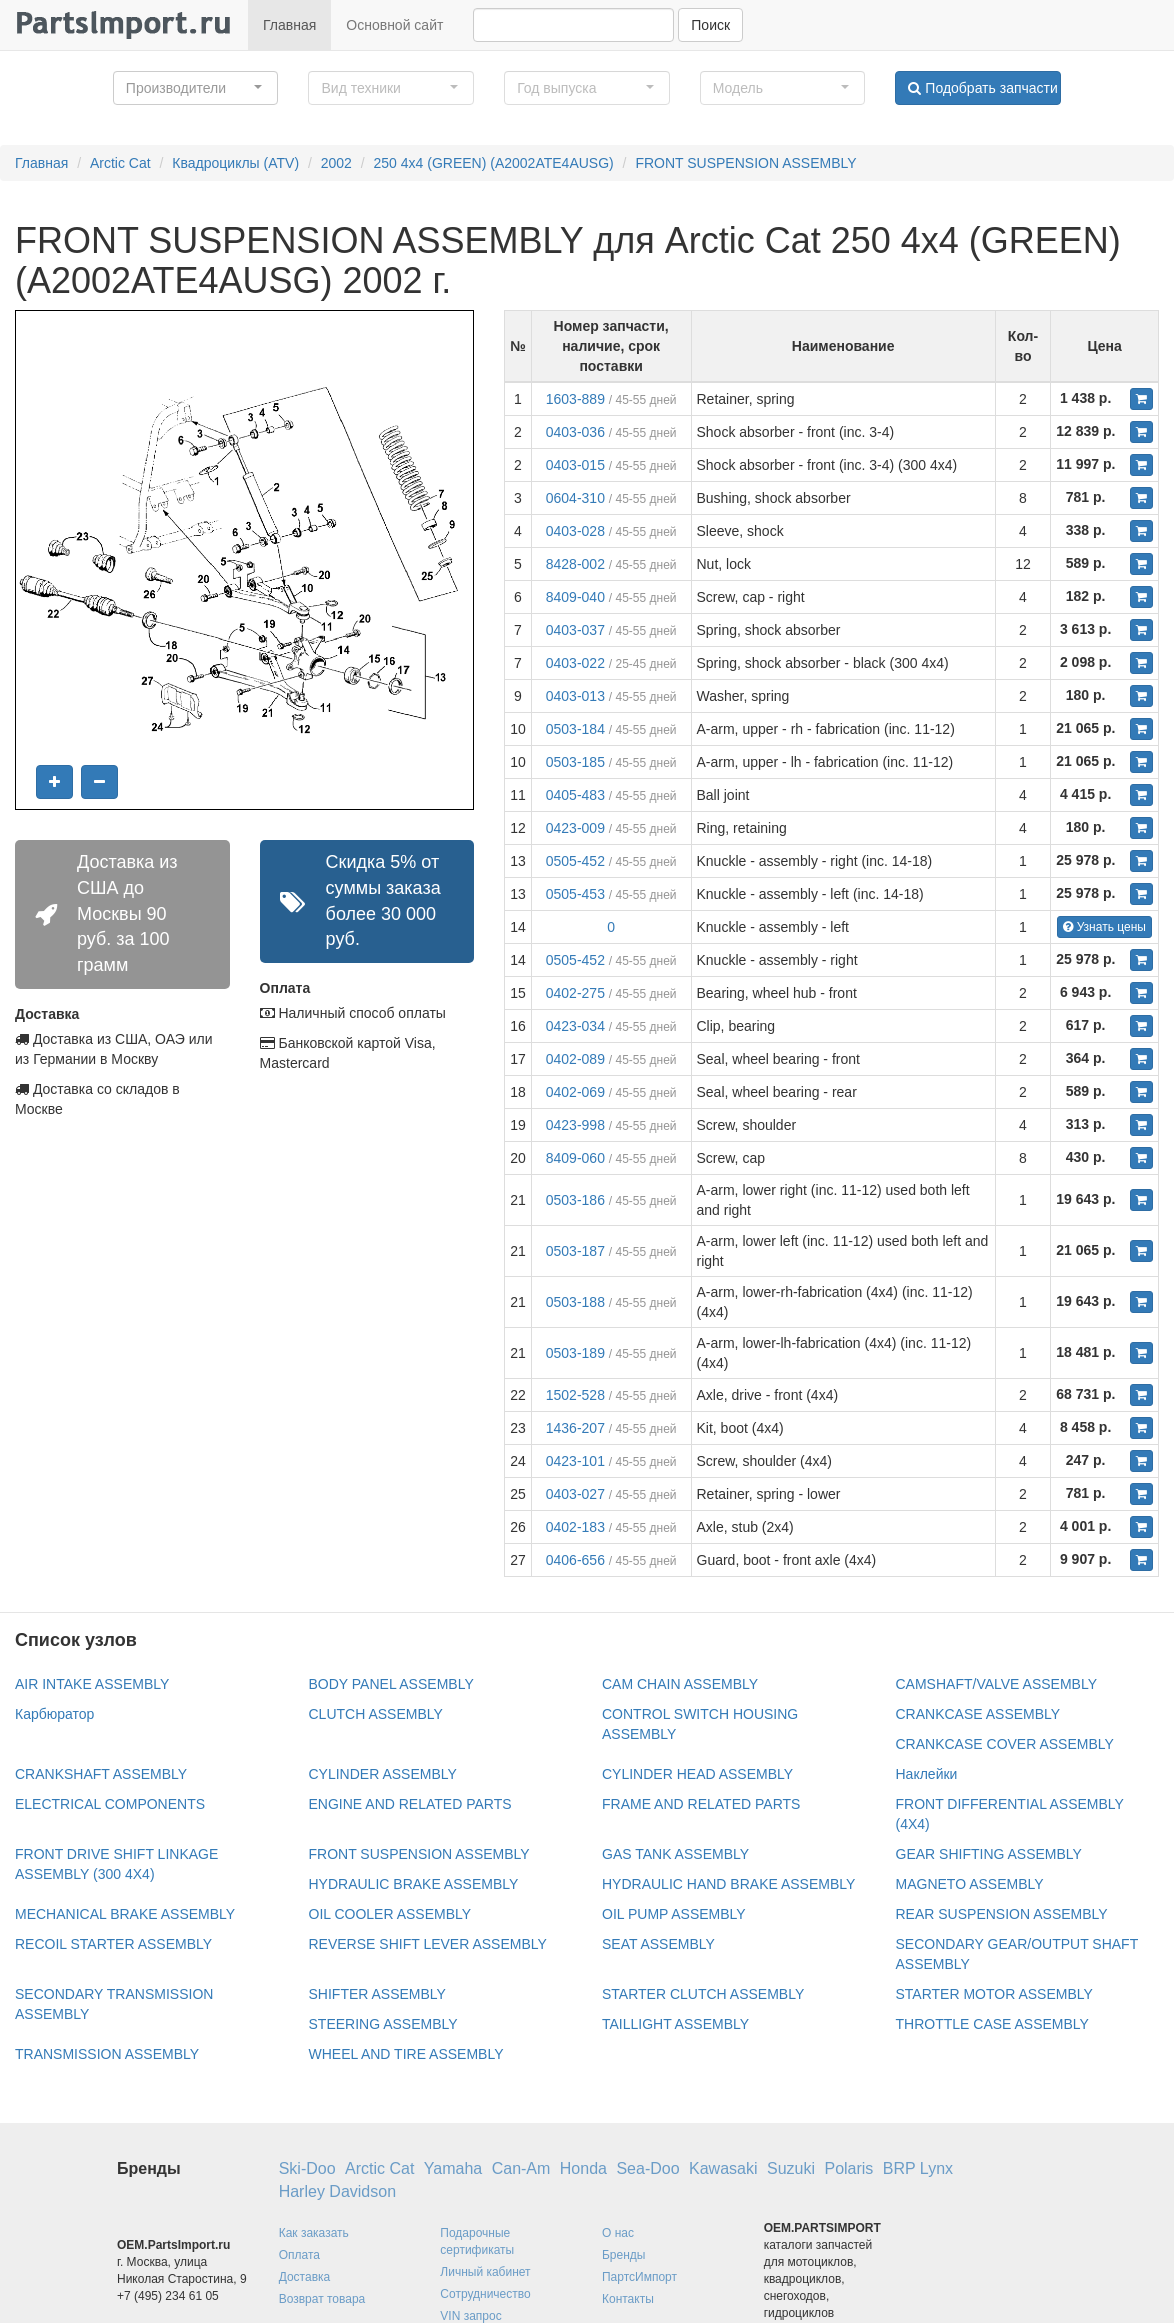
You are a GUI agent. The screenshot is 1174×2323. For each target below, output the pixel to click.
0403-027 (575, 1494)
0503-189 (575, 1353)
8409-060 (575, 1158)
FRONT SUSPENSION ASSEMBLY (745, 163)
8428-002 (575, 564)
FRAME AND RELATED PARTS (701, 1804)
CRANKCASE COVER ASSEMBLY (1005, 1744)
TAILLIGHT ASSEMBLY (675, 2024)
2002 (336, 163)
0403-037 (575, 630)
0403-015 (575, 465)
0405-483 (575, 795)
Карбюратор (54, 1714)
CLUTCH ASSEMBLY (376, 1714)
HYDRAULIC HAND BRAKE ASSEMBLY (728, 1884)
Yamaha (453, 2168)
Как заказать (314, 2233)
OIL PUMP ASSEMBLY (674, 1914)
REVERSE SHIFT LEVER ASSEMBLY (428, 1944)
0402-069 (575, 1092)
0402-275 (575, 993)
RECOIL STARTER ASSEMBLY (113, 1944)
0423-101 (575, 1461)
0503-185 (575, 762)
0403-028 (575, 531)
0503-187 (575, 1251)
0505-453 (575, 894)
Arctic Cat (120, 163)
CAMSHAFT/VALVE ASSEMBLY (997, 1684)
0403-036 (575, 432)
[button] (196, 88)
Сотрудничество (485, 2294)
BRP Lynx (918, 2168)
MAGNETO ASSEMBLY (970, 1884)
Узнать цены (1104, 927)
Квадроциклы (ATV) (235, 163)
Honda (583, 2168)
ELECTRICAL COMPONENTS (110, 1804)
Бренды (623, 2255)
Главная (289, 25)
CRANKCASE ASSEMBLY (978, 1714)
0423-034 (575, 1026)
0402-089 (575, 1059)
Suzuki (791, 2168)
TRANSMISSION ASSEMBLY (107, 2054)
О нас (618, 2233)
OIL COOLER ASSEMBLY (390, 1914)
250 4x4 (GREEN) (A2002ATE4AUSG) (494, 163)
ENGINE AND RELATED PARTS (410, 1804)
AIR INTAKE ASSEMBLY (92, 1684)
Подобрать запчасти (982, 88)
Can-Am (521, 2168)
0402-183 (575, 1527)
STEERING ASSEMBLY (383, 2024)
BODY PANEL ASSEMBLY (391, 1684)
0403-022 (575, 663)
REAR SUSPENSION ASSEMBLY (1002, 1914)
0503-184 (575, 729)
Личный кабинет (485, 2272)
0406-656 (575, 1560)
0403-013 (575, 696)
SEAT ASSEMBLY (658, 1944)
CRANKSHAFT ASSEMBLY (101, 1774)
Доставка (305, 2277)
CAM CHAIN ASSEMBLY (680, 1684)
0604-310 (575, 498)
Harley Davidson (337, 2191)
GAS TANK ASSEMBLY (675, 1854)
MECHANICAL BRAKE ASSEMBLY (125, 1914)
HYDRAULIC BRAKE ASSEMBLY (414, 1884)
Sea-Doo (647, 2168)
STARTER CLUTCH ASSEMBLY (703, 1994)
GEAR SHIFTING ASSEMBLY (989, 1854)
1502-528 (575, 1395)
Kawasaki (723, 2168)
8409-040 (575, 597)
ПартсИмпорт (639, 2277)
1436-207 (575, 1428)
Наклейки (927, 1774)
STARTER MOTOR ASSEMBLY (994, 1994)
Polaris (848, 2168)
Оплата (299, 2255)
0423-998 (575, 1125)
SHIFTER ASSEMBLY (377, 1994)
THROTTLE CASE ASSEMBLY (992, 2024)
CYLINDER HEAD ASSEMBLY (697, 1774)
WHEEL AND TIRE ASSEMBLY (406, 2054)
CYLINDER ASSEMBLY (383, 1774)
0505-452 (575, 861)
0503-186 (575, 1200)
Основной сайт (394, 25)
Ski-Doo (307, 2168)
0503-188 (575, 1302)
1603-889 (575, 399)
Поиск (710, 25)
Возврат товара (322, 2299)
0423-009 (575, 828)
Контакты (628, 2299)
